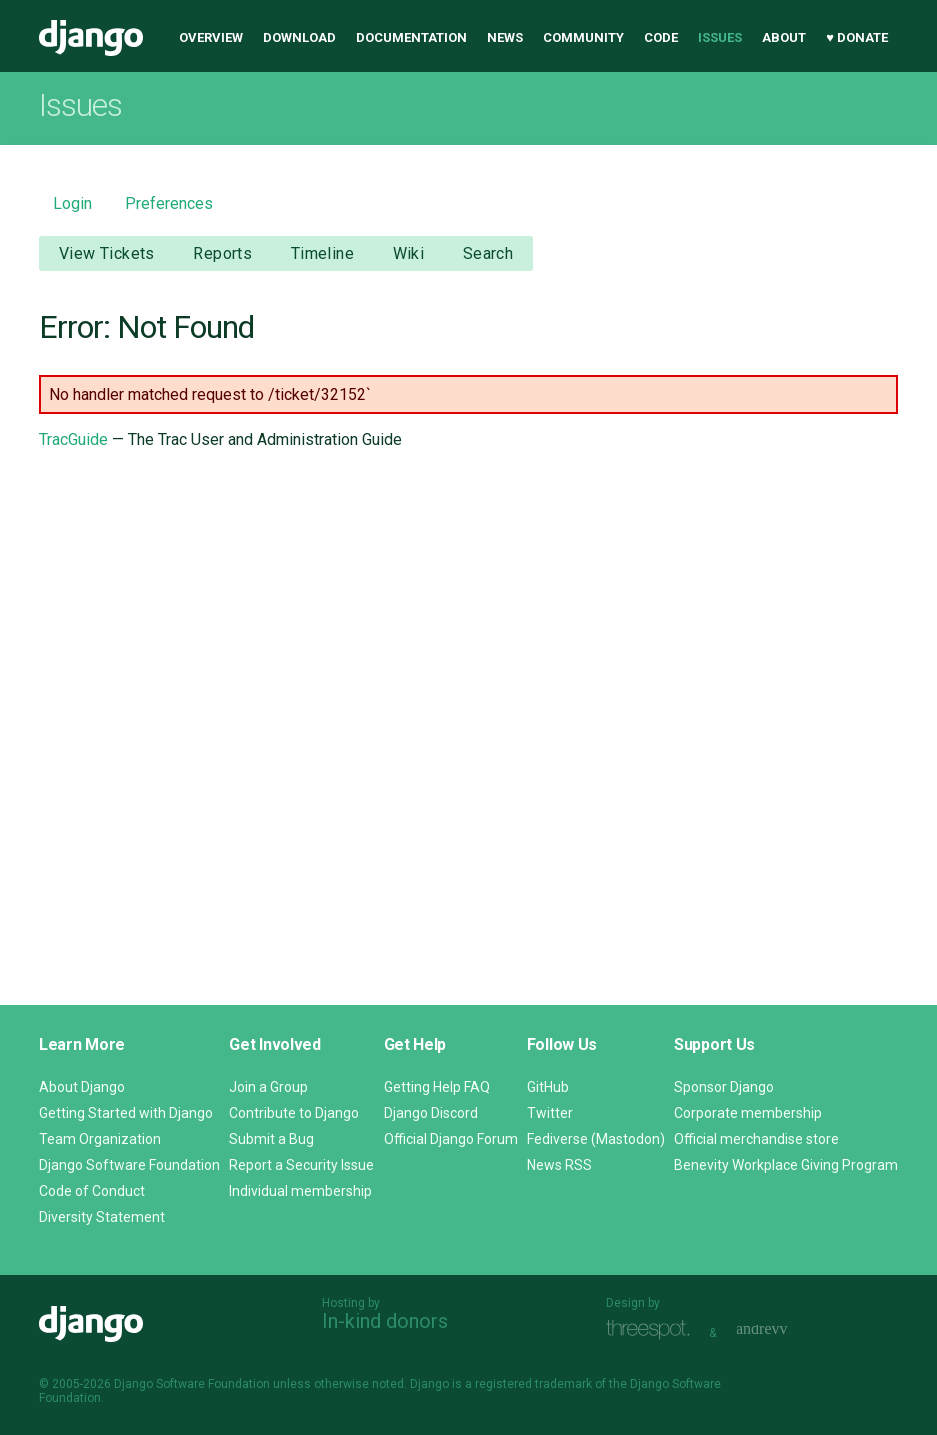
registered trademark (533, 1384)
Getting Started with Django (126, 1113)
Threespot (653, 1330)
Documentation (411, 37)
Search (488, 253)
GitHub (548, 1087)
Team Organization (100, 1139)
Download (299, 37)
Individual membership (300, 1191)
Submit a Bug (271, 1139)
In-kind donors (385, 1321)
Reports (222, 253)
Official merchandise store (756, 1139)
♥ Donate (857, 37)
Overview (211, 37)
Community (583, 37)
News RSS (559, 1165)
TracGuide (73, 439)
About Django (82, 1087)
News (505, 37)
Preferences (169, 203)
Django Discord (431, 1113)
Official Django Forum (451, 1139)
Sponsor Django (724, 1087)
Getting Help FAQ (437, 1087)
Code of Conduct (92, 1191)
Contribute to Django (294, 1113)
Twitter (550, 1113)
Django (91, 38)
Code (661, 37)
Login (72, 203)
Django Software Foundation (129, 1165)
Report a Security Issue (301, 1165)
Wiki (409, 253)
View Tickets (107, 253)
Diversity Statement (102, 1217)
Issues (720, 37)
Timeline (322, 253)
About (784, 37)
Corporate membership (748, 1113)
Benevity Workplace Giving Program (786, 1165)
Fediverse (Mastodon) (596, 1139)
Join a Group (268, 1087)
